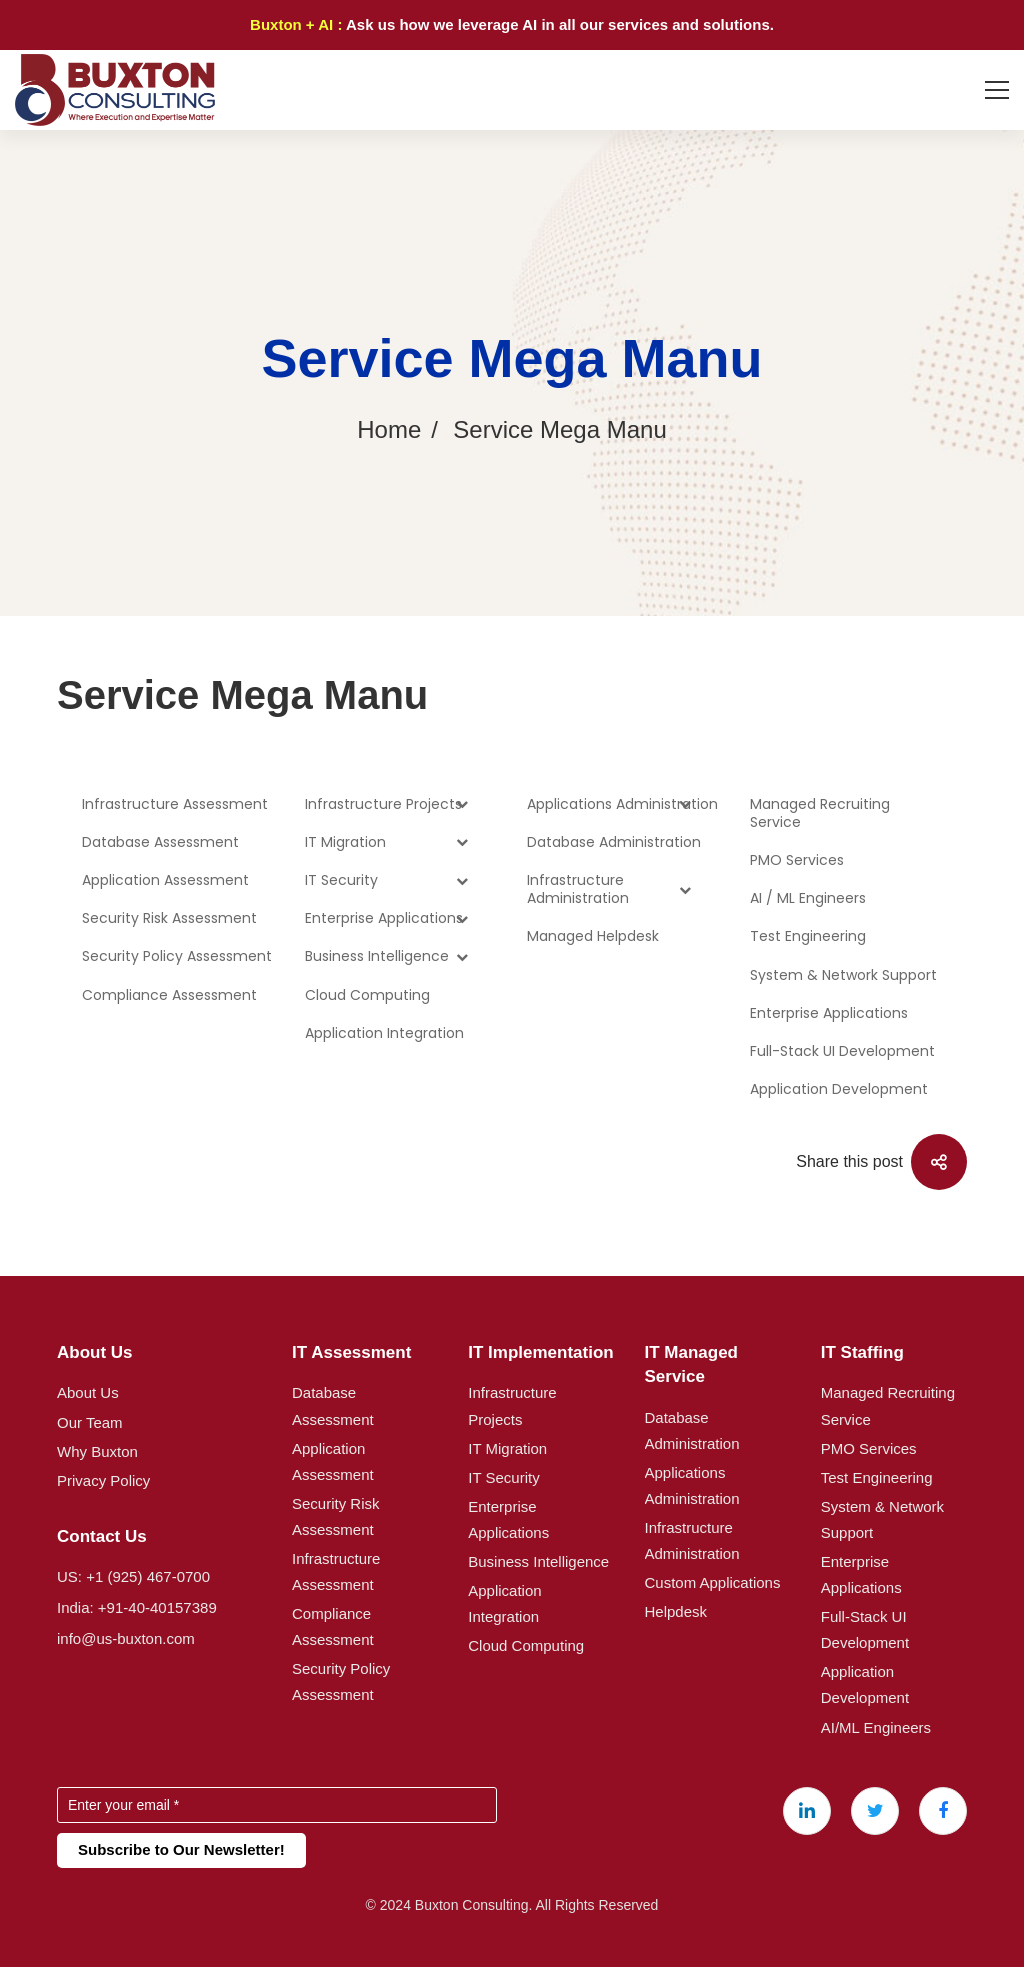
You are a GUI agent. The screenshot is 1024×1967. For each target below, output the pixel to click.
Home (389, 429)
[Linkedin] (807, 1811)
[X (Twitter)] (875, 1811)
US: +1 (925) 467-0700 (133, 1576)
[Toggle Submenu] (462, 828)
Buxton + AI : (298, 24)
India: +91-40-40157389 (137, 1607)
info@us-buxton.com (126, 1638)
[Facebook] (943, 1811)
